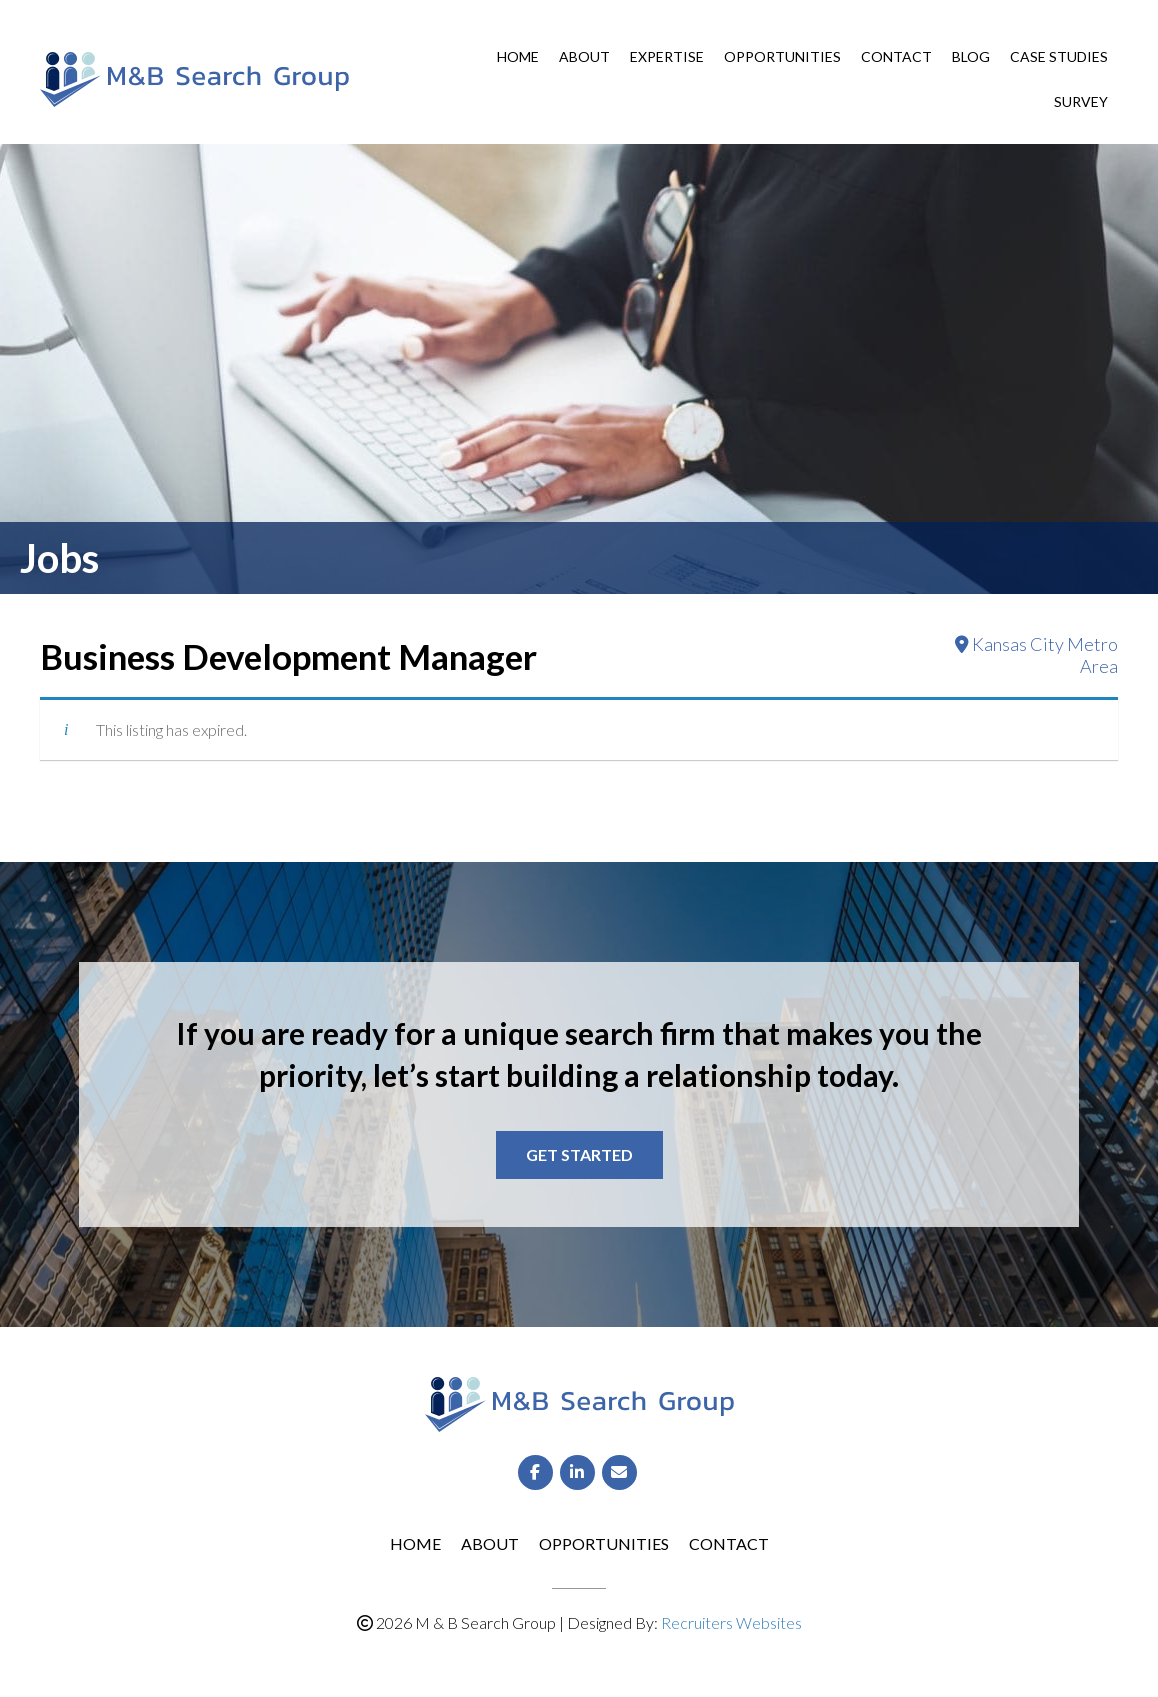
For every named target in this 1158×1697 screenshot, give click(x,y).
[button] (579, 1155)
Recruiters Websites (731, 1622)
